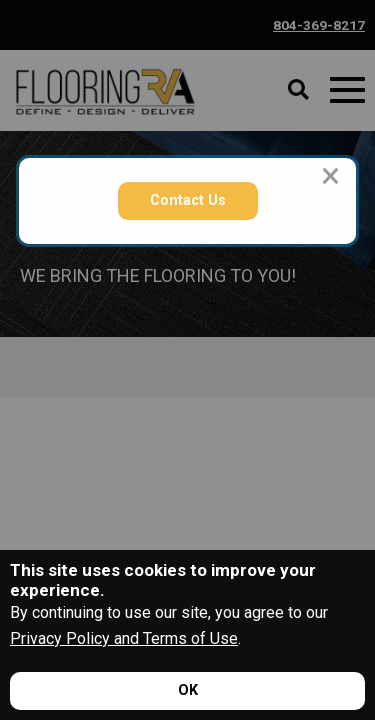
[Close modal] (330, 176)
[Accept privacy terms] (187, 691)
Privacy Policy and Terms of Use (124, 638)
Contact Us (188, 200)
